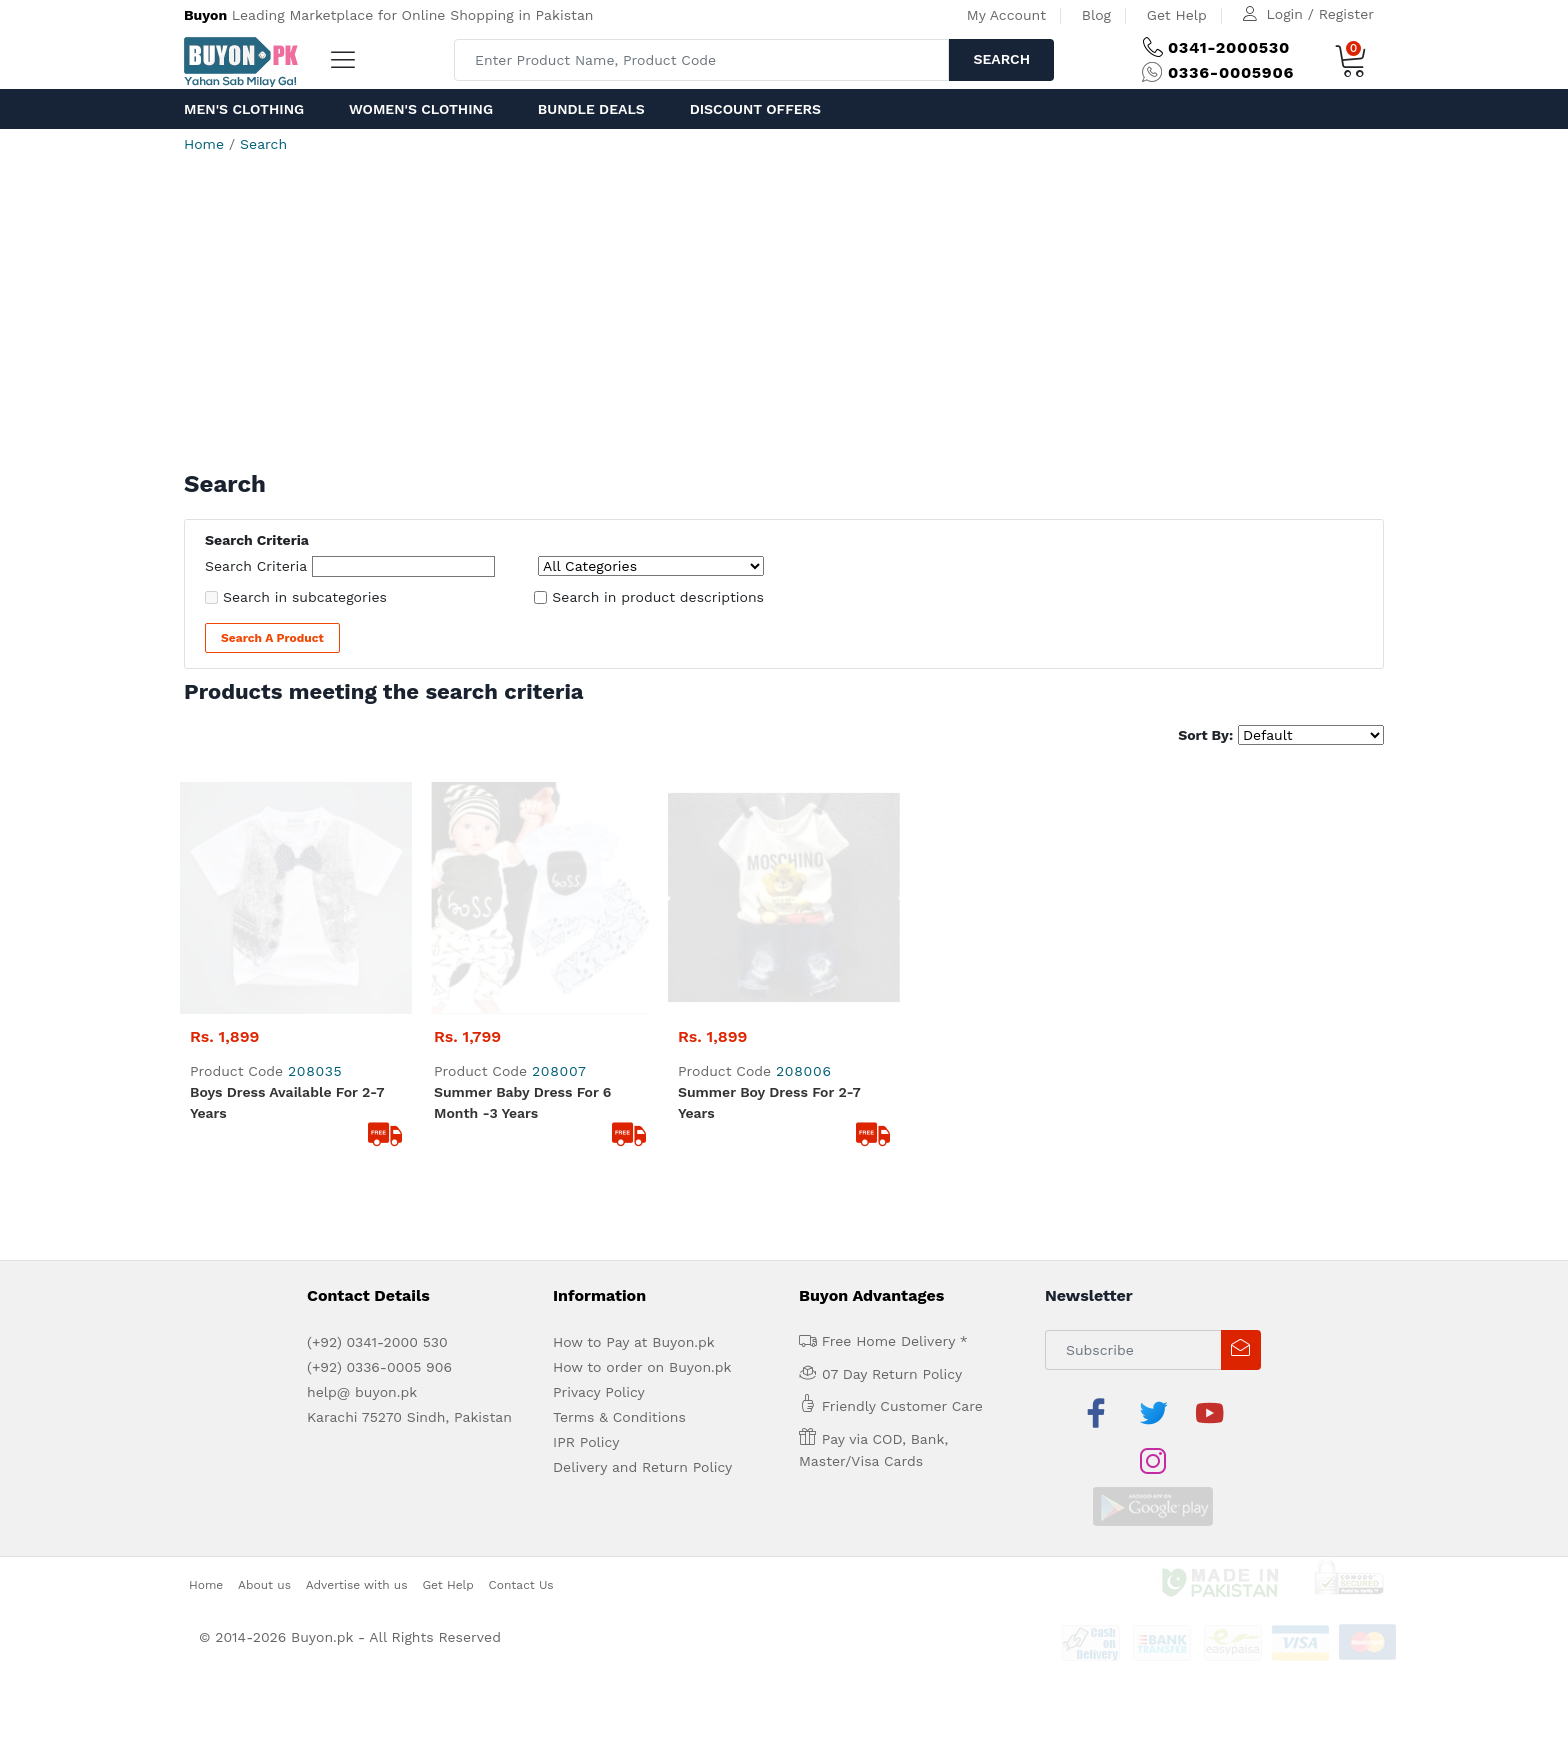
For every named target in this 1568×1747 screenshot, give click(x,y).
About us (264, 1304)
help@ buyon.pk (362, 1160)
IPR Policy (586, 1210)
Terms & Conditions (619, 1185)
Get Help (1177, 15)
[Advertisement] (784, 320)
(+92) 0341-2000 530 (377, 1110)
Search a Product (272, 638)
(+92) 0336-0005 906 (379, 1135)
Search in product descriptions (658, 597)
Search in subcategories (305, 597)
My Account (1006, 15)
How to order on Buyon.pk (642, 1135)
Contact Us (521, 1304)
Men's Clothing (244, 109)
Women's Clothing (421, 109)
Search (1001, 59)
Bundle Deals (591, 109)
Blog (1096, 15)
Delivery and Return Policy (642, 1235)
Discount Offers (755, 109)
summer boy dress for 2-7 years (769, 870)
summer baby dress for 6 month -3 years (522, 870)
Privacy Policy (599, 1160)
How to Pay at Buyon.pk (634, 1110)
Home (204, 144)
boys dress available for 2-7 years (287, 870)
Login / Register (1320, 14)
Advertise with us (357, 1304)
